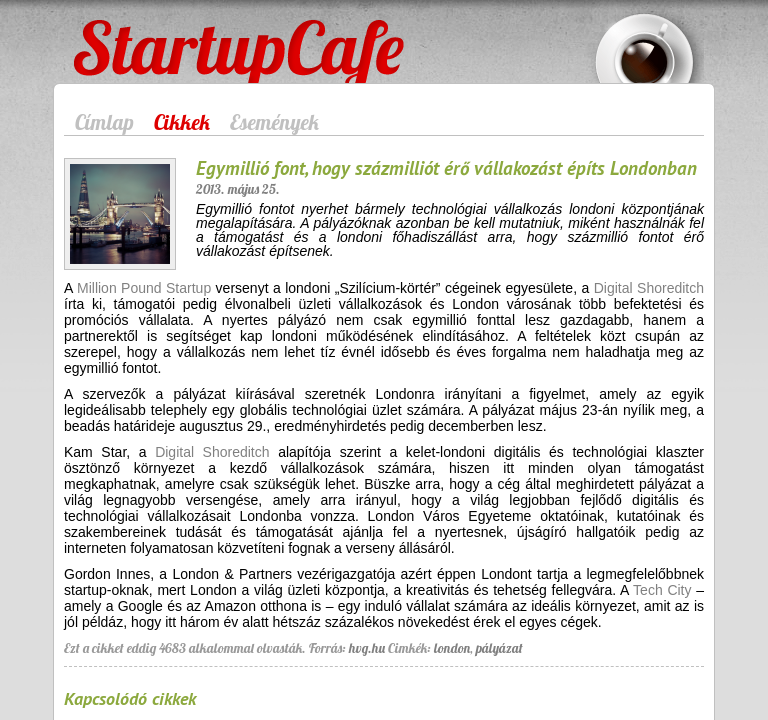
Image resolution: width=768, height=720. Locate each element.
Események (274, 122)
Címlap (104, 122)
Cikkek (182, 122)
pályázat (499, 648)
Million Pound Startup (144, 288)
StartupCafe (110, 32)
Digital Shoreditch (649, 288)
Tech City (662, 590)
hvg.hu (367, 648)
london (452, 648)
